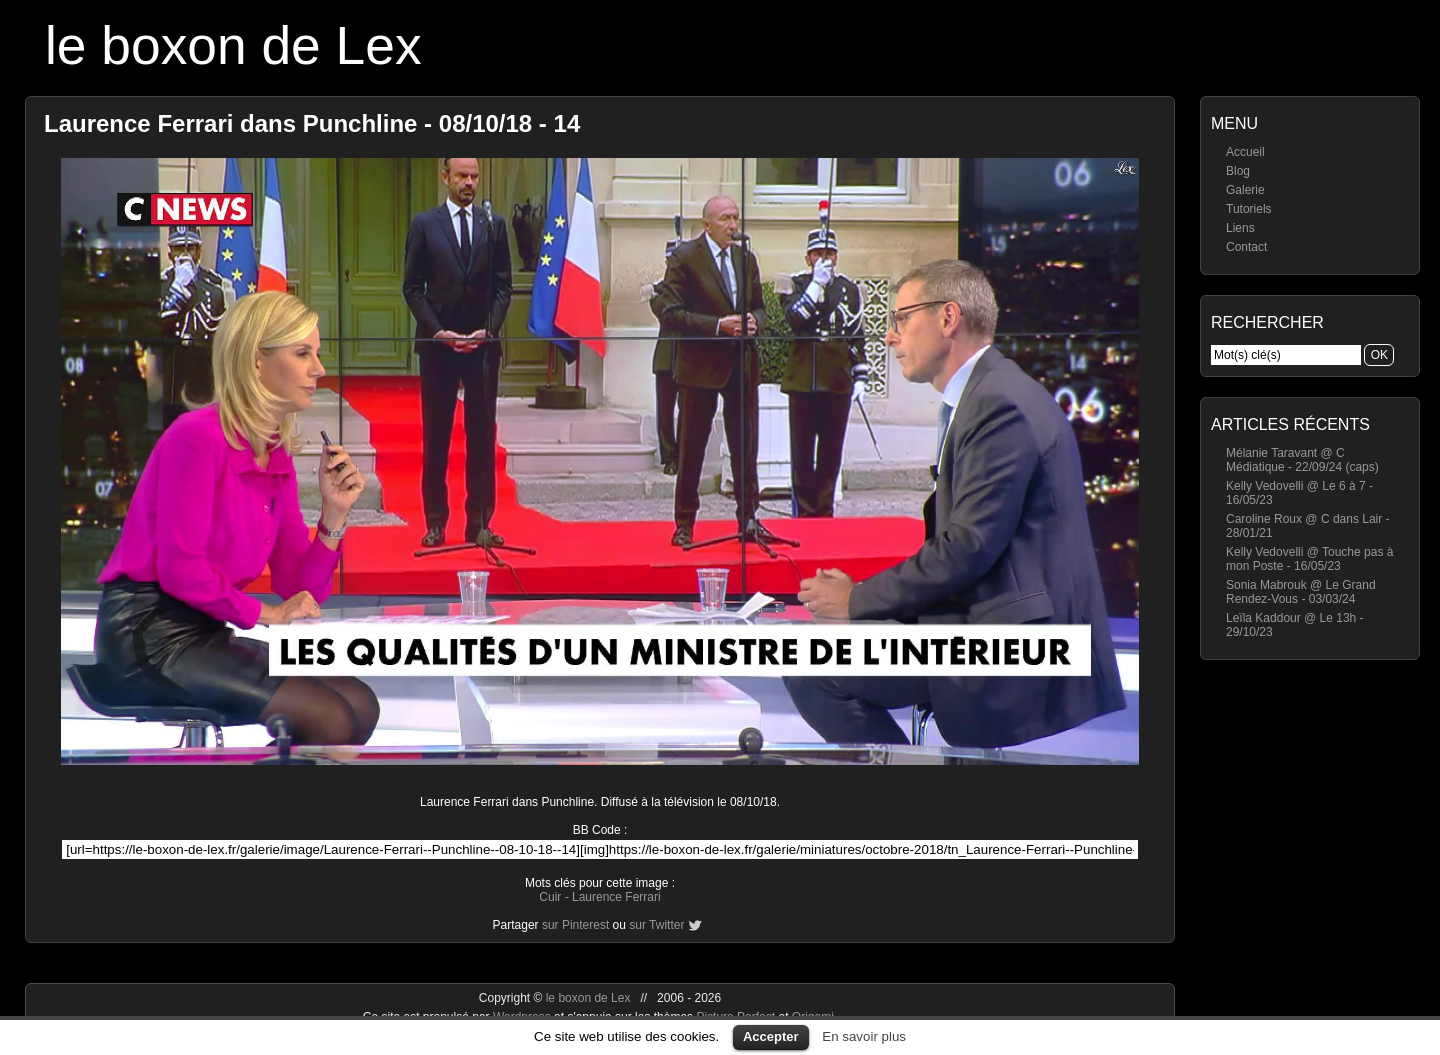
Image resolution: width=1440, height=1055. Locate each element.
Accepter (771, 1036)
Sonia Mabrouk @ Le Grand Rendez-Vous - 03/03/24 (1301, 592)
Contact (1246, 247)
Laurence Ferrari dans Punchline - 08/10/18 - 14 (312, 123)
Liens (1240, 228)
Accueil (1245, 152)
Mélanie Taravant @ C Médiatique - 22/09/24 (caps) (1302, 460)
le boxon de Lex (233, 45)
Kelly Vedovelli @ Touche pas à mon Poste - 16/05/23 (1309, 559)
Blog (1238, 171)
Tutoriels (1249, 209)
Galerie (1245, 190)
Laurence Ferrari (616, 897)
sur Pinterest (575, 925)
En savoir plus (864, 1036)
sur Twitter (656, 925)
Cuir (550, 897)
